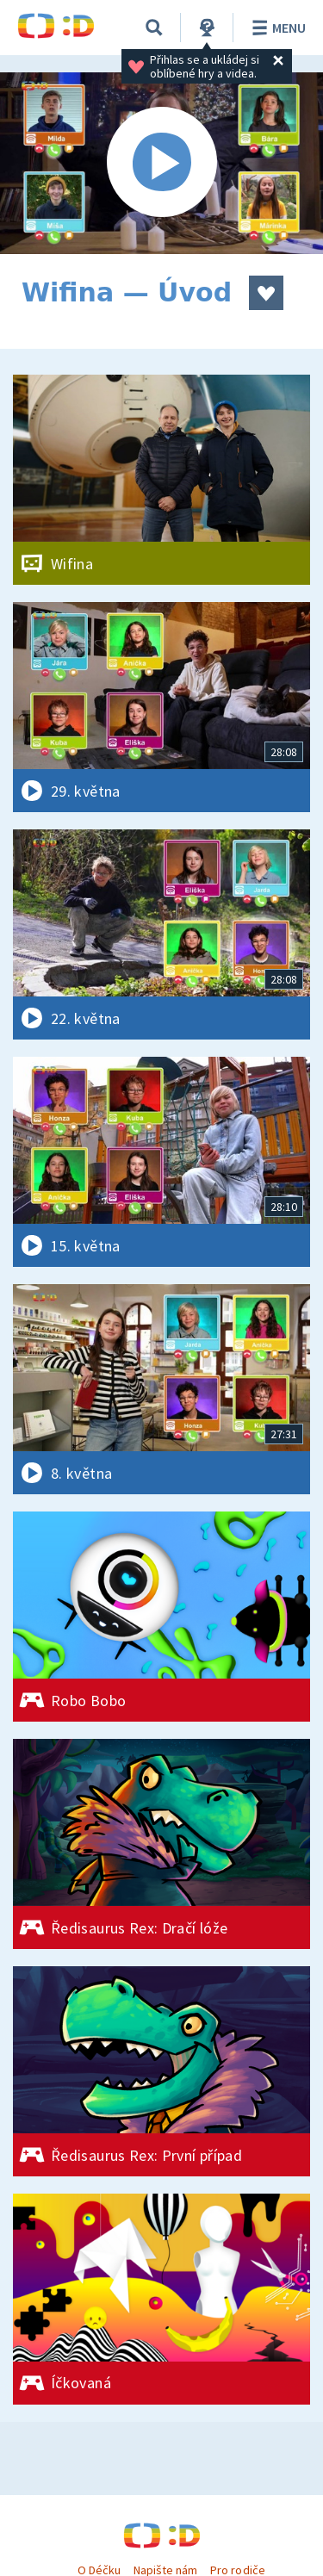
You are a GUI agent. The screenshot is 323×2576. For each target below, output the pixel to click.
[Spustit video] (161, 163)
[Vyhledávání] (154, 27)
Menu (276, 27)
